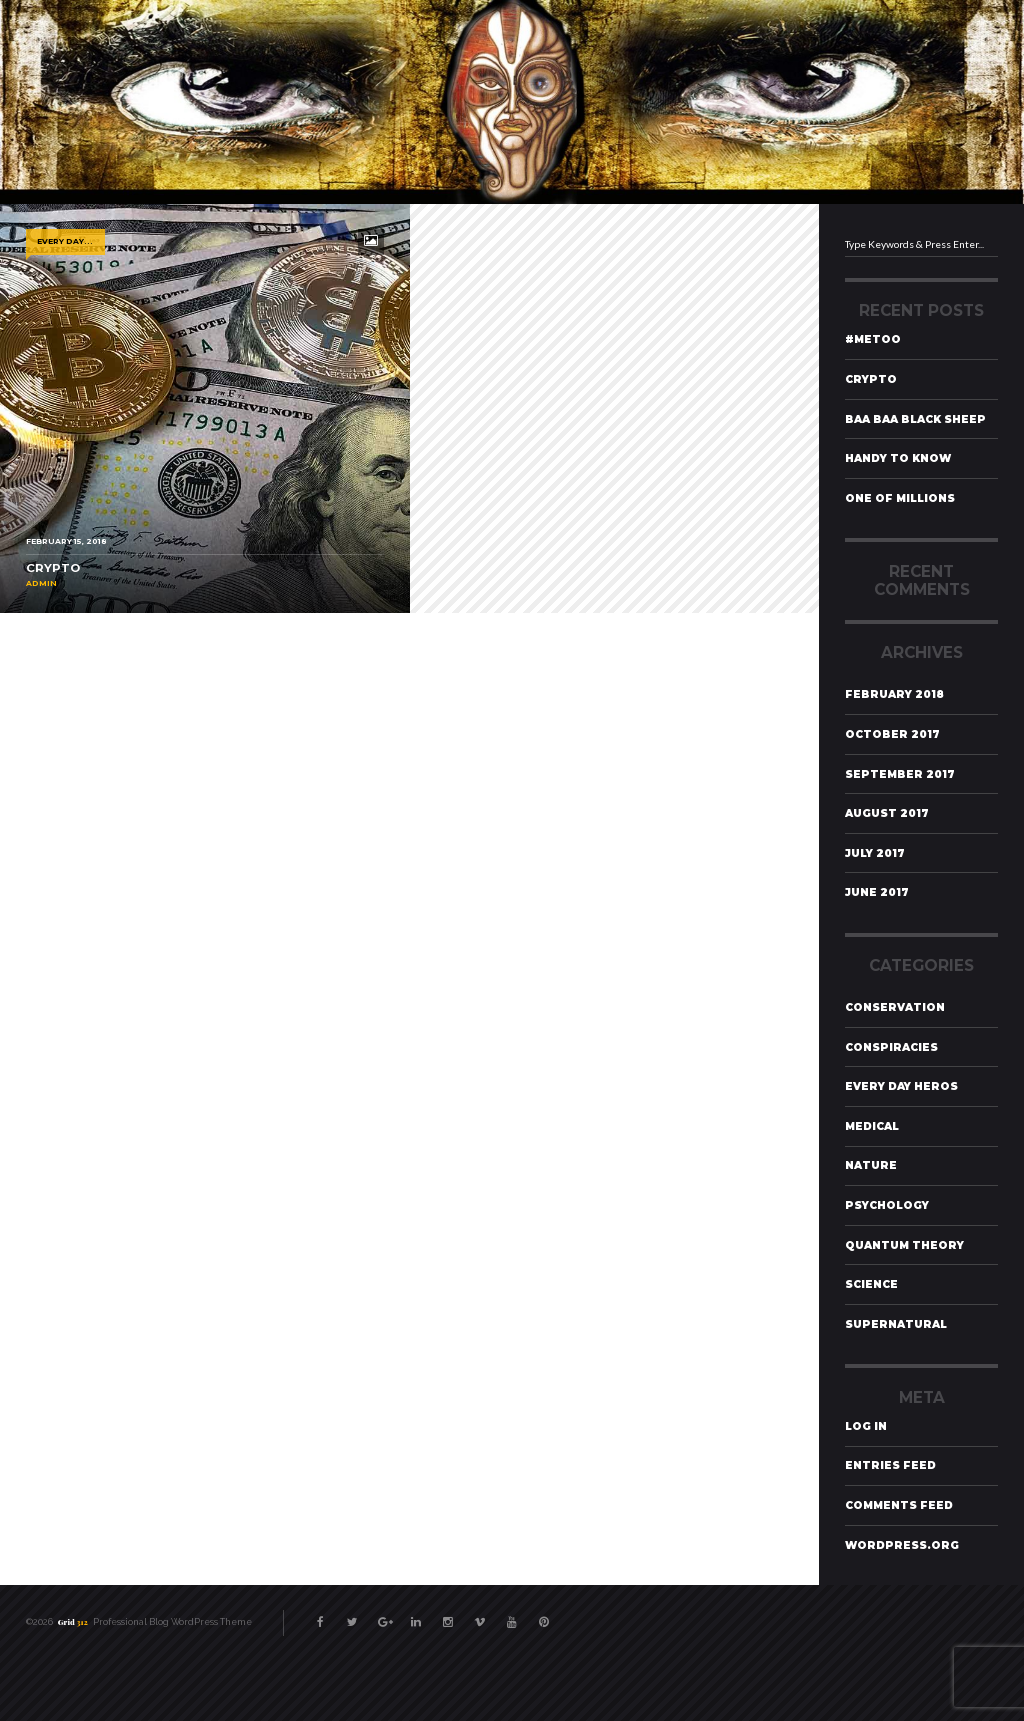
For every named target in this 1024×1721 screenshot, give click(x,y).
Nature (871, 1165)
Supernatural (896, 1324)
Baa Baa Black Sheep (915, 419)
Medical (872, 1126)
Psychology (887, 1205)
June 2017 (877, 892)
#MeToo (873, 339)
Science (871, 1284)
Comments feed (899, 1505)
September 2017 (900, 774)
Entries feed (890, 1465)
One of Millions (900, 498)
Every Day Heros (901, 1086)
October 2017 (892, 734)
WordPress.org (902, 1545)
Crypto (871, 379)
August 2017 (887, 813)
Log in (866, 1426)
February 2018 (894, 694)
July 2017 (875, 853)
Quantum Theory (904, 1245)
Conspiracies (891, 1047)
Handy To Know (898, 458)
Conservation (895, 1007)
